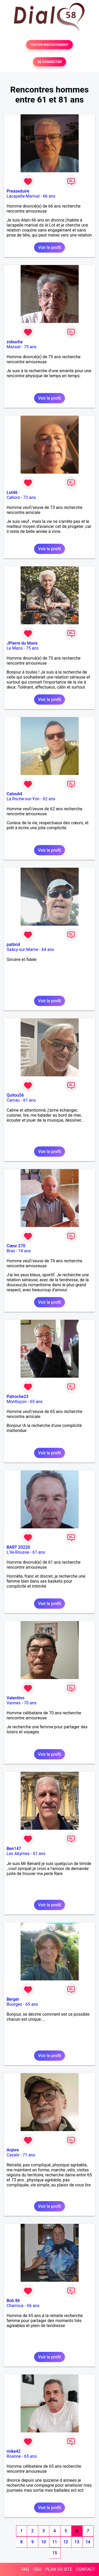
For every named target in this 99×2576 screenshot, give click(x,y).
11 (54, 2541)
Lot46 (12, 492)
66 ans (49, 196)
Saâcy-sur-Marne (22, 949)
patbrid (13, 944)
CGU (37, 2569)
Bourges (14, 2004)
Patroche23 (18, 1396)
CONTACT (85, 2569)
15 (54, 2552)
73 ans (29, 497)
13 (76, 2541)
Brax (11, 1250)
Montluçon (17, 1401)
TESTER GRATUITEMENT (49, 45)
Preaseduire (18, 191)
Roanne (14, 2456)
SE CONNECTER (49, 62)
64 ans (47, 949)
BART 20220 (18, 1547)
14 (88, 2541)
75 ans (30, 346)
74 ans (24, 1250)
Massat (14, 346)
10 (43, 2541)
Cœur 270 (16, 1245)
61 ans (29, 1100)
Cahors (13, 497)
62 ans (49, 798)
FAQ (25, 2569)
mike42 (14, 2451)
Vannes (14, 1702)
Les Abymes (18, 1853)
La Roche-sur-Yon (23, 798)
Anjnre (13, 2149)
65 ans (36, 1401)
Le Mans (15, 648)
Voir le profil (49, 247)
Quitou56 (15, 1095)
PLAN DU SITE (58, 2569)
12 (65, 2541)
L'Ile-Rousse (18, 1552)
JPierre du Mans (22, 643)
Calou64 (14, 793)
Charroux (15, 2305)
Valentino (16, 1697)
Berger (13, 1999)
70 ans (30, 1702)
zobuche (15, 341)
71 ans (28, 2154)
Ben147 (14, 1848)
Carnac (13, 1100)
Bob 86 (13, 2300)
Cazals (13, 2154)
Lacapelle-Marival (23, 196)
